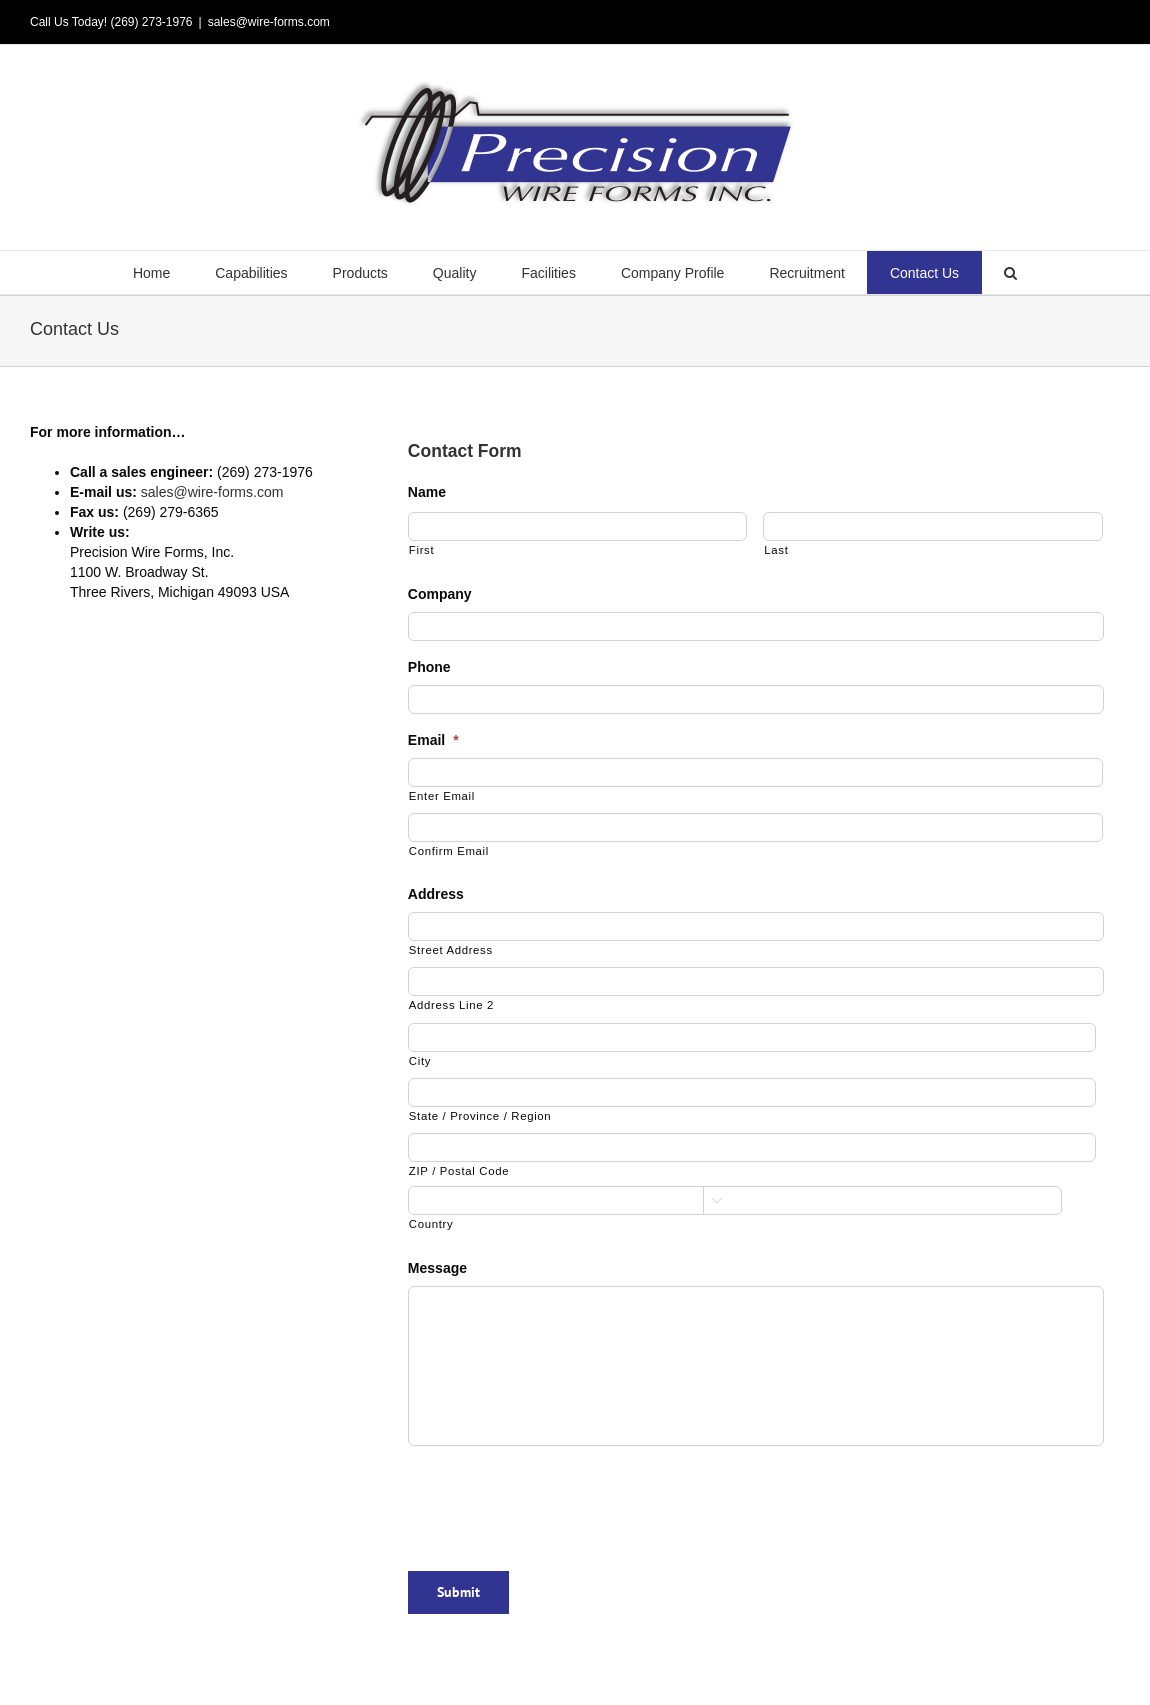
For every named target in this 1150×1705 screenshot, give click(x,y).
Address (436, 894)
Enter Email (442, 796)
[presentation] (560, 1501)
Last (776, 550)
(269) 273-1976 (151, 22)
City (420, 1061)
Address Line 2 (451, 1005)
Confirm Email (449, 851)
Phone (429, 667)
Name (427, 492)
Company (440, 594)
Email (433, 740)
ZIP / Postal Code (459, 1171)
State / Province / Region (480, 1116)
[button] (1011, 272)
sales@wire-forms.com (269, 22)
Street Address (451, 950)
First (421, 550)
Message (437, 1268)
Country (431, 1224)
